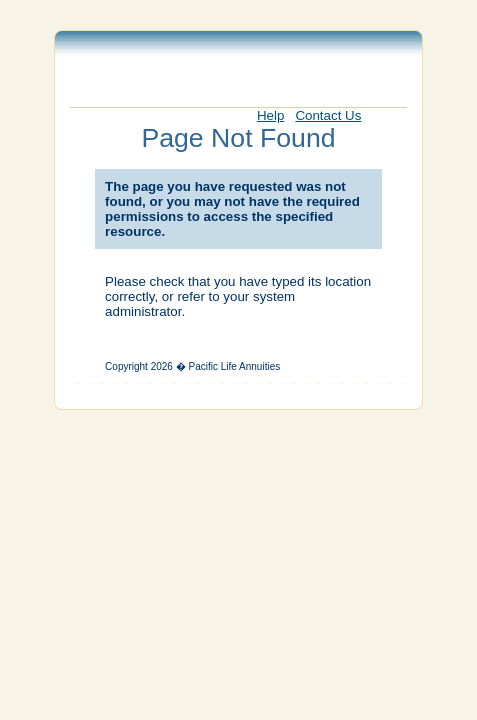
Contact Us (328, 115)
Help (270, 115)
